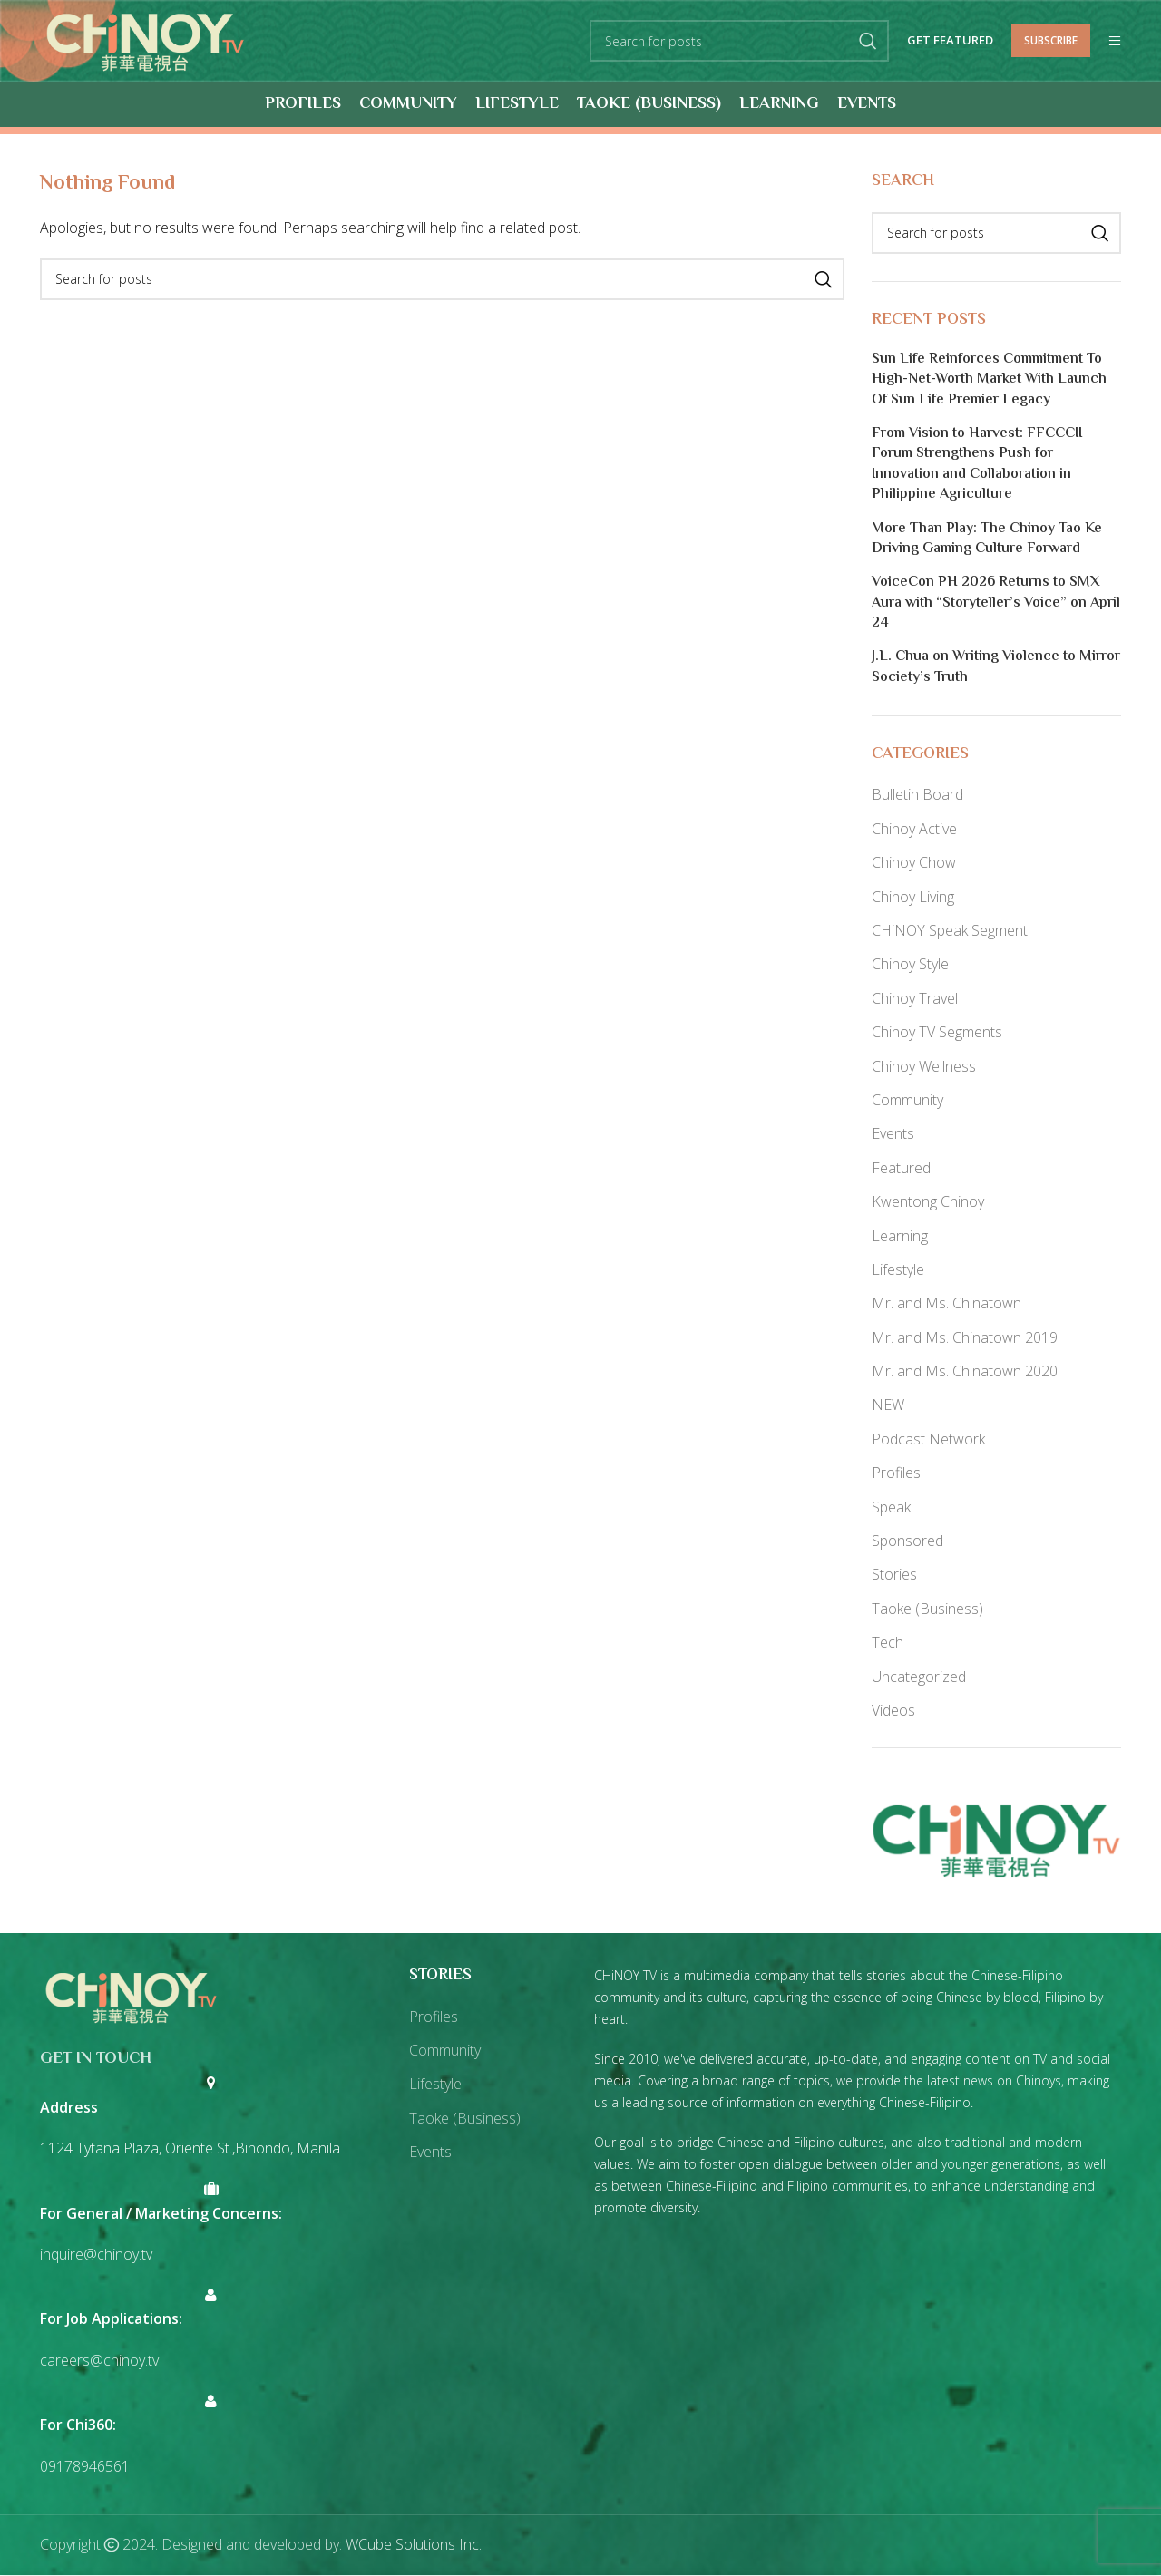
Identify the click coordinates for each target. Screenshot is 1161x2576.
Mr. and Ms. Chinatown (946, 1304)
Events (893, 1134)
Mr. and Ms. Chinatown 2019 (965, 1337)
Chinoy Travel (915, 998)
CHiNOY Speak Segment (950, 931)
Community (907, 1101)
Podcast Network (928, 1439)
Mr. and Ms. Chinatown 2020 (965, 1372)
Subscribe (1051, 40)
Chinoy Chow (914, 863)
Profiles (896, 1473)
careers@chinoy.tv (99, 2361)
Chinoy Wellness (924, 1066)
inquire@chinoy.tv (96, 2255)
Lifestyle (898, 1270)
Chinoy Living (913, 897)
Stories (894, 1575)
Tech (887, 1643)
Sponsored (907, 1541)
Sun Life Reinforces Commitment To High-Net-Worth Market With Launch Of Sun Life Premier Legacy (989, 380)
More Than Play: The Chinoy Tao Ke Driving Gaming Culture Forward (987, 540)
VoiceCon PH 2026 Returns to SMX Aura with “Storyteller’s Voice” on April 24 (996, 604)
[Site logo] (145, 40)
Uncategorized (919, 1677)
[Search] (739, 42)
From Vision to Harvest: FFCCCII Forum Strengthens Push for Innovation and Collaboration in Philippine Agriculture (977, 466)
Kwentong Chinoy (928, 1202)
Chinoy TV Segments (937, 1033)
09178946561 (85, 2466)
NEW (888, 1405)
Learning (900, 1236)
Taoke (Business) (927, 1609)
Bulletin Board (917, 795)
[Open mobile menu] (1114, 42)
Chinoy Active (914, 829)
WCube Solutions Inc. (414, 2545)
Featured (901, 1168)
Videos (893, 1711)
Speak (891, 1507)
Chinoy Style (910, 965)
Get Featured (950, 41)
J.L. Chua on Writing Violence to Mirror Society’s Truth (996, 668)
